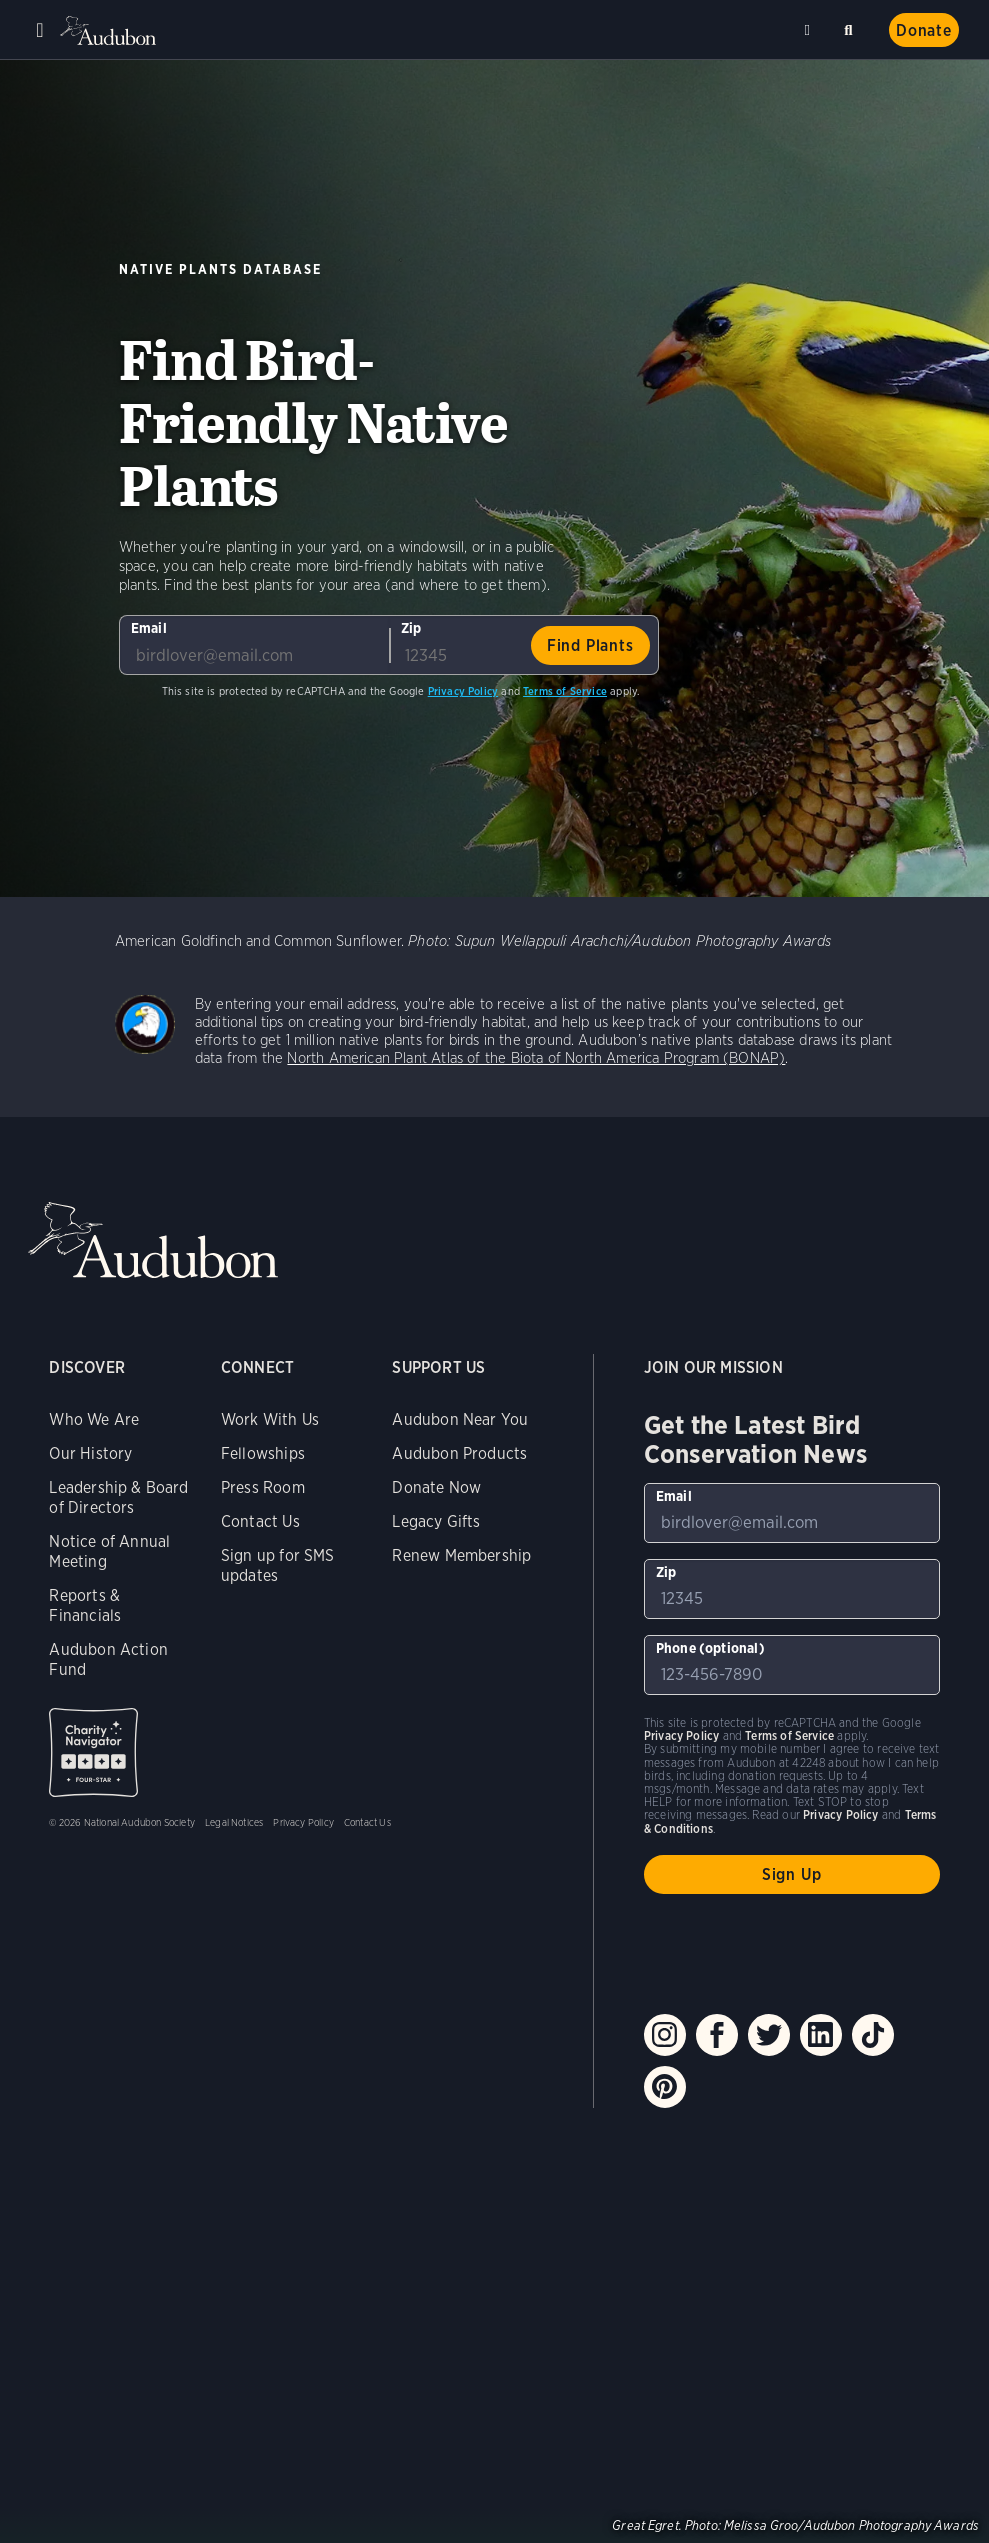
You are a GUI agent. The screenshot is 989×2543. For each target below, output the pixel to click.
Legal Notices (234, 1822)
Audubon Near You (460, 1419)
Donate (924, 30)
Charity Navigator (93, 1752)
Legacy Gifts (436, 1521)
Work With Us (270, 1419)
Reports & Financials (85, 1605)
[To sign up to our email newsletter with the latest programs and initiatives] (254, 645)
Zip (411, 628)
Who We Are (94, 1419)
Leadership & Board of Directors (118, 1497)
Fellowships (263, 1453)
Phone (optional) (710, 1648)
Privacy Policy (463, 691)
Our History (90, 1453)
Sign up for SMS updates (278, 1565)
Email (149, 628)
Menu (40, 30)
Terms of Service (565, 691)
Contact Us (260, 1521)
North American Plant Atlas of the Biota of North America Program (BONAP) (536, 1058)
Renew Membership (461, 1555)
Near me (810, 30)
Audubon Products (459, 1453)
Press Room (263, 1487)
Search (852, 26)
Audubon (110, 30)
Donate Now (436, 1487)
